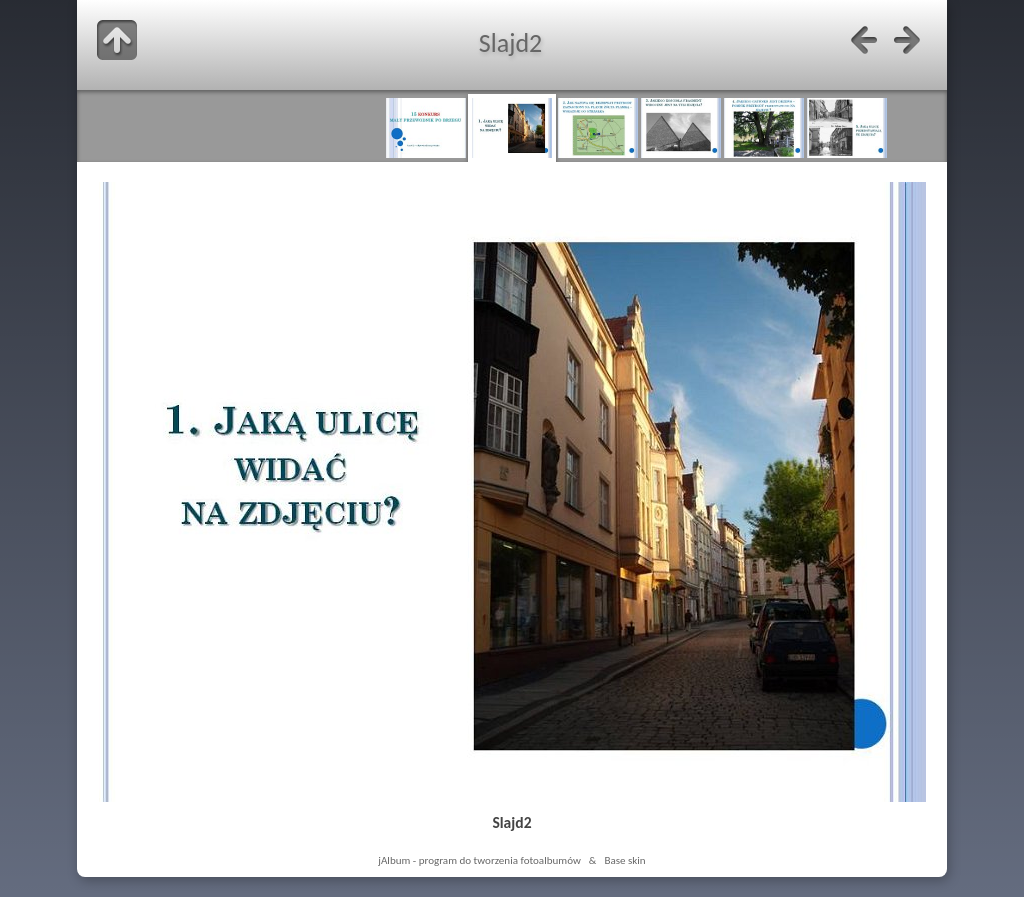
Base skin (624, 860)
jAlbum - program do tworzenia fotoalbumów (479, 860)
